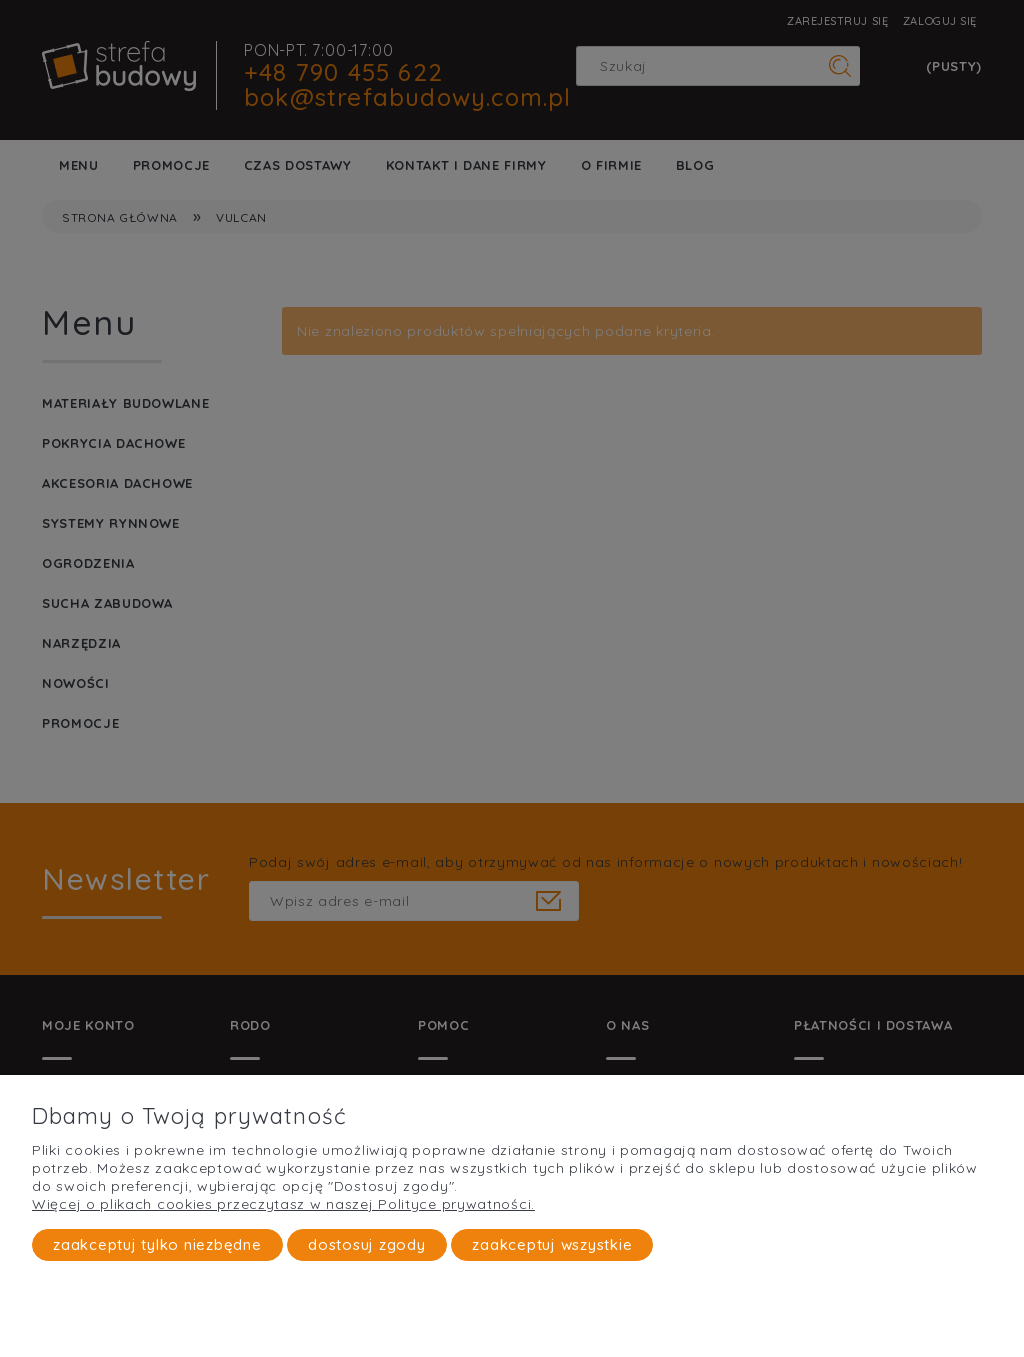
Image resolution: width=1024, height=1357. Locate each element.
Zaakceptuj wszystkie (552, 1244)
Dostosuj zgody (367, 1244)
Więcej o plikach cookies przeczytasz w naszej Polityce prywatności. (283, 1204)
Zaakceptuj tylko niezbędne (157, 1244)
